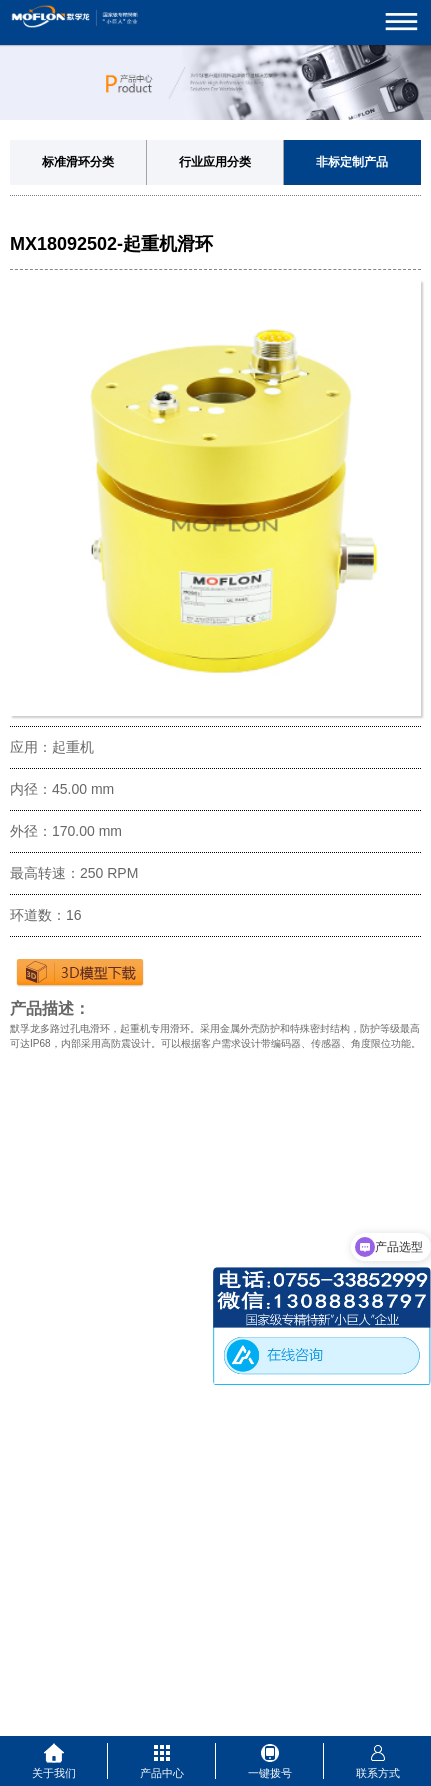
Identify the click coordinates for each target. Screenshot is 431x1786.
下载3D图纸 (80, 972)
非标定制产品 (352, 162)
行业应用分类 (215, 162)
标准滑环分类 (78, 162)
